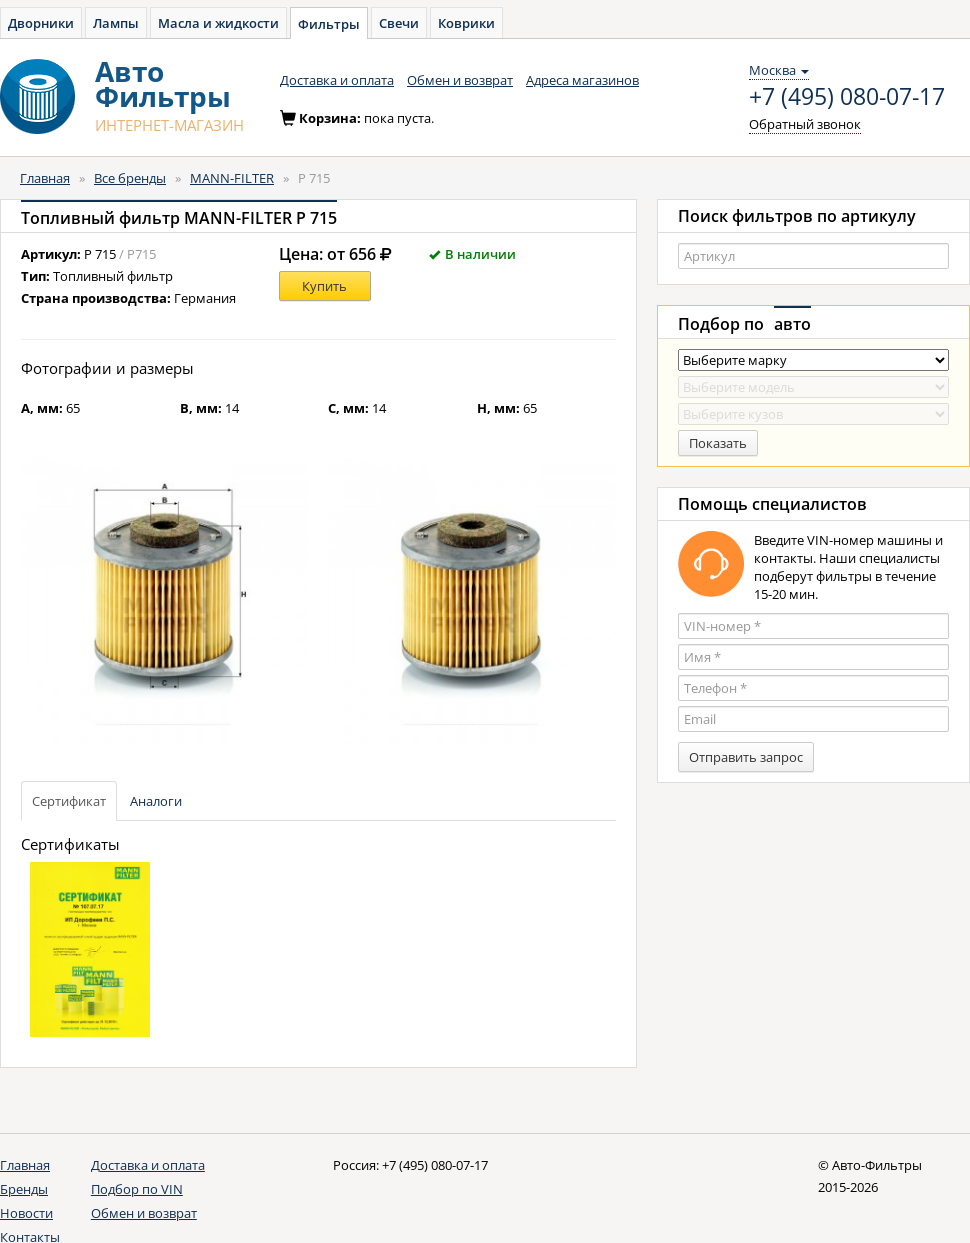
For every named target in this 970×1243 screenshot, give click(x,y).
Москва (779, 70)
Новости (26, 1213)
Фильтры (329, 24)
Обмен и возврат (460, 80)
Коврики (466, 23)
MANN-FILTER (232, 178)
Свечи (399, 23)
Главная (45, 178)
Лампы (116, 23)
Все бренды (130, 178)
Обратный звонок (805, 124)
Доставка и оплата (337, 80)
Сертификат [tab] (69, 801)
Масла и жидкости (218, 23)
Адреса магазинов (582, 80)
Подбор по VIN (137, 1189)
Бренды (24, 1189)
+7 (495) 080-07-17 (847, 97)
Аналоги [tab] (156, 801)
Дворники (41, 23)
